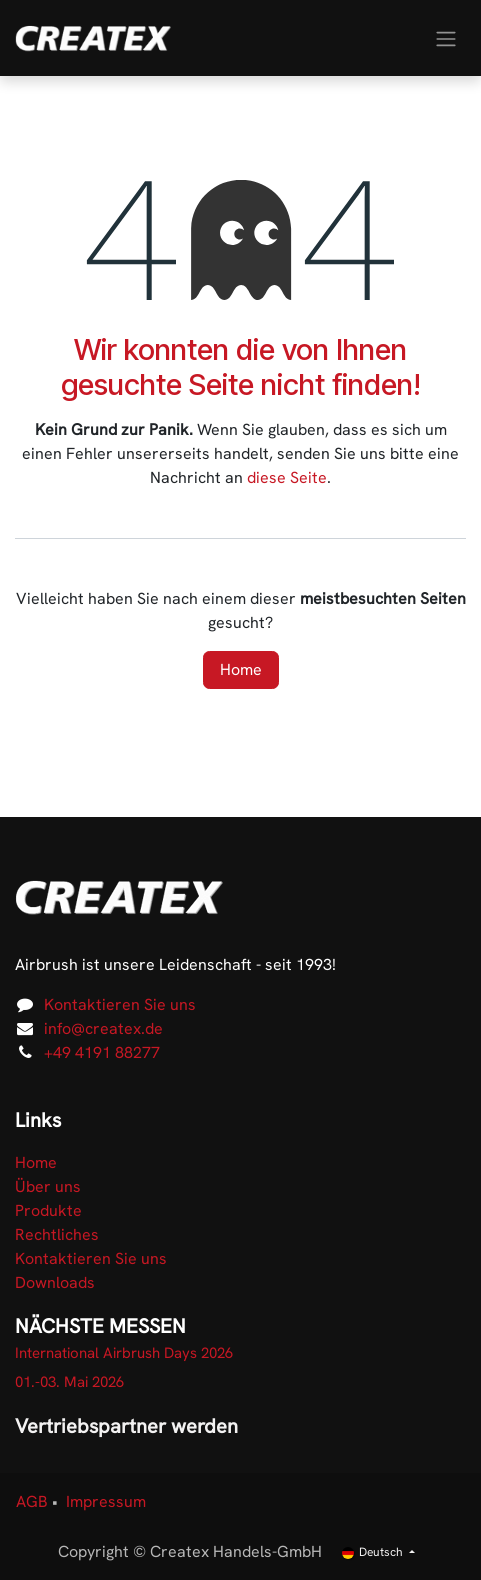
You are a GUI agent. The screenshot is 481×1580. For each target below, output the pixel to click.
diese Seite (287, 477)
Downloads (55, 1282)
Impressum (106, 1501)
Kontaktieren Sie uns (120, 1004)
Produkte (48, 1210)
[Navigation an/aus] (446, 37)
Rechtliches (57, 1234)
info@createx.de (103, 1028)
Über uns (48, 1186)
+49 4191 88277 (102, 1052)
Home (241, 669)
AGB (32, 1501)
